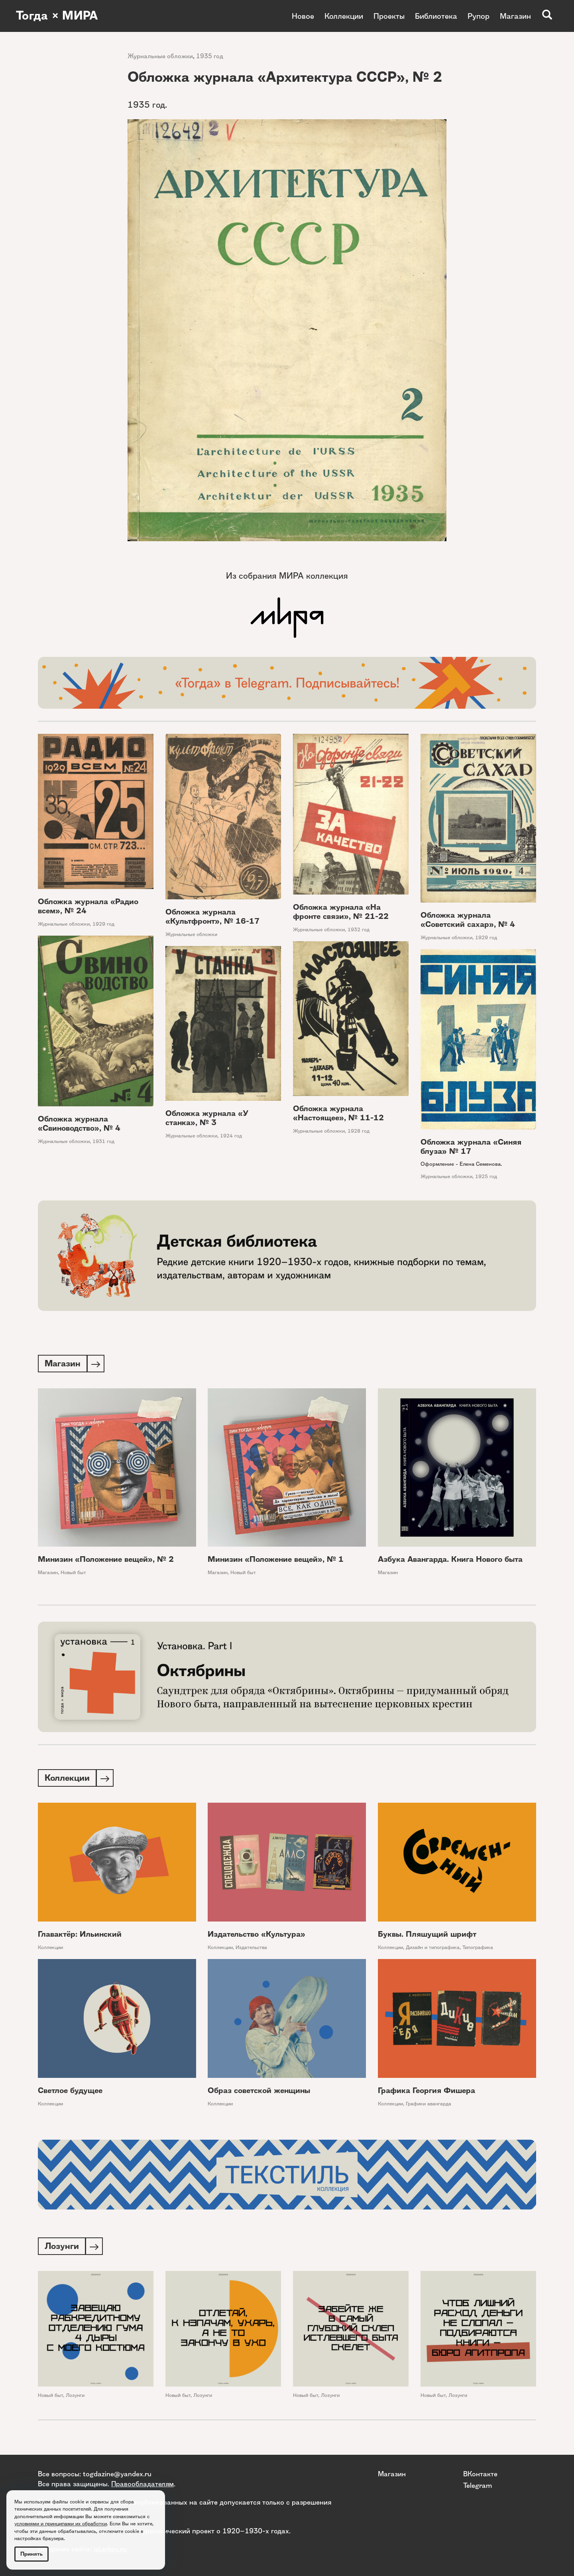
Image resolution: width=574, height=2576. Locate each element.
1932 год (359, 929)
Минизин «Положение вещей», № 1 (276, 1560)
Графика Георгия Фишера (426, 2092)
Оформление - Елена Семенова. (461, 1163)
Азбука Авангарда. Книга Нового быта (450, 1560)
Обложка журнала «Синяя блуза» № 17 (471, 1147)
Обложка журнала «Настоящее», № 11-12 (338, 1113)
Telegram (477, 2485)
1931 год (103, 1141)
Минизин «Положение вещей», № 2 (106, 1560)
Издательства (251, 1948)
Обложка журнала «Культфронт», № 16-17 (212, 916)
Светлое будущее (70, 2092)
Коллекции (343, 16)
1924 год (231, 1135)
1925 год (486, 1176)
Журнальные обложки (160, 56)
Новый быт (73, 1573)
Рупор (478, 16)
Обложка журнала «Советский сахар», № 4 (468, 920)
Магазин (515, 16)
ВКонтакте (480, 2473)
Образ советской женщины (259, 2092)
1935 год (209, 56)
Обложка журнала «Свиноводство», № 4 (79, 1123)
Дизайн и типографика (433, 1948)
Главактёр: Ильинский (80, 1935)
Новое (303, 16)
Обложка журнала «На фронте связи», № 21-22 (341, 912)
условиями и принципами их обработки (60, 2523)
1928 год (359, 1130)
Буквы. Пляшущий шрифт (427, 1935)
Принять (31, 2554)
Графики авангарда (428, 2105)
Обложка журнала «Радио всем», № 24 (88, 906)
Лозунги (75, 2397)
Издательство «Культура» (256, 1935)
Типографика (477, 1948)
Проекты (389, 16)
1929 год (103, 923)
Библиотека (436, 16)
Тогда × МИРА (57, 16)
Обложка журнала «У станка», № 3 (206, 1118)
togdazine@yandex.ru (117, 2473)
